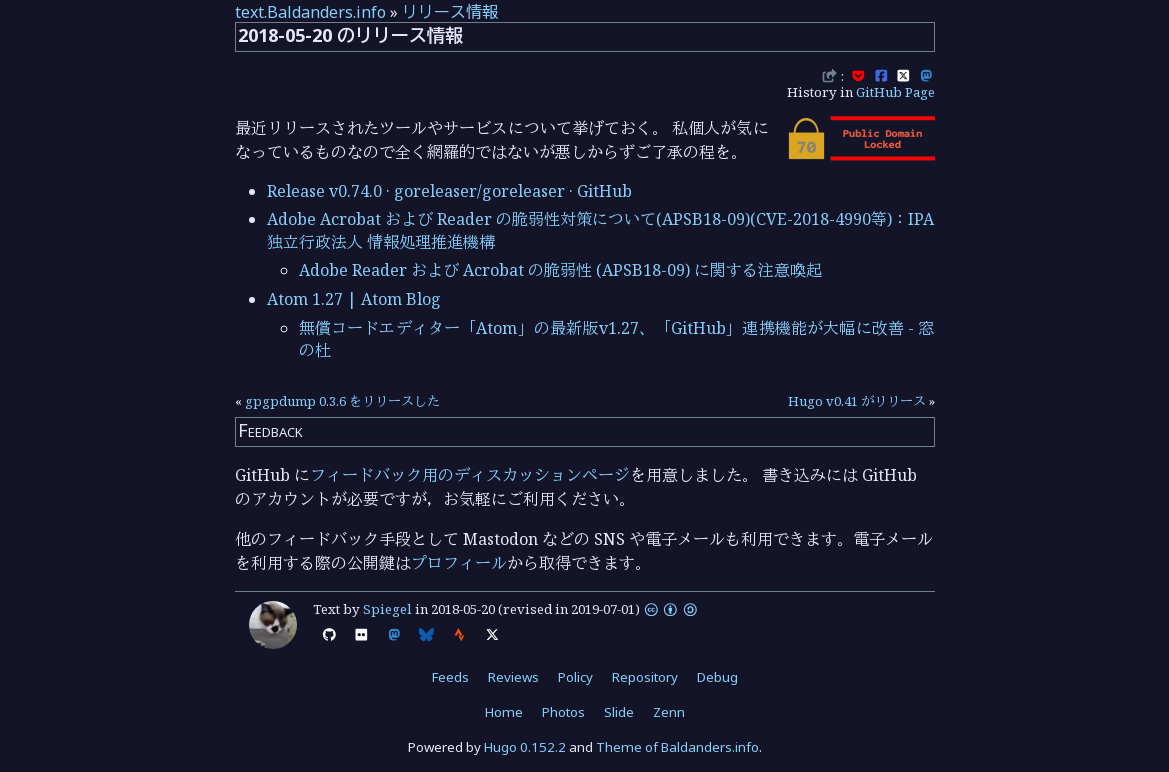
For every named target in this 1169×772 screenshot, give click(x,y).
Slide (619, 712)
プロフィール (459, 563)
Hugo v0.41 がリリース (857, 401)
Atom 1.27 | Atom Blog (354, 299)
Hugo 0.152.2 (525, 747)
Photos (563, 712)
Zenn (669, 712)
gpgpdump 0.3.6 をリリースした (342, 401)
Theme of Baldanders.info (677, 747)
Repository (645, 677)
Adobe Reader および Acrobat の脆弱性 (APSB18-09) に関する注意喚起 (560, 270)
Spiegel (387, 609)
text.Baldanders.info (310, 12)
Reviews (513, 677)
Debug (717, 677)
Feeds (450, 677)
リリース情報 (450, 12)
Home (504, 712)
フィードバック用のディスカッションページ (470, 475)
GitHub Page (895, 92)
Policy (575, 677)
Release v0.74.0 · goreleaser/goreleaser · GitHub (449, 191)
